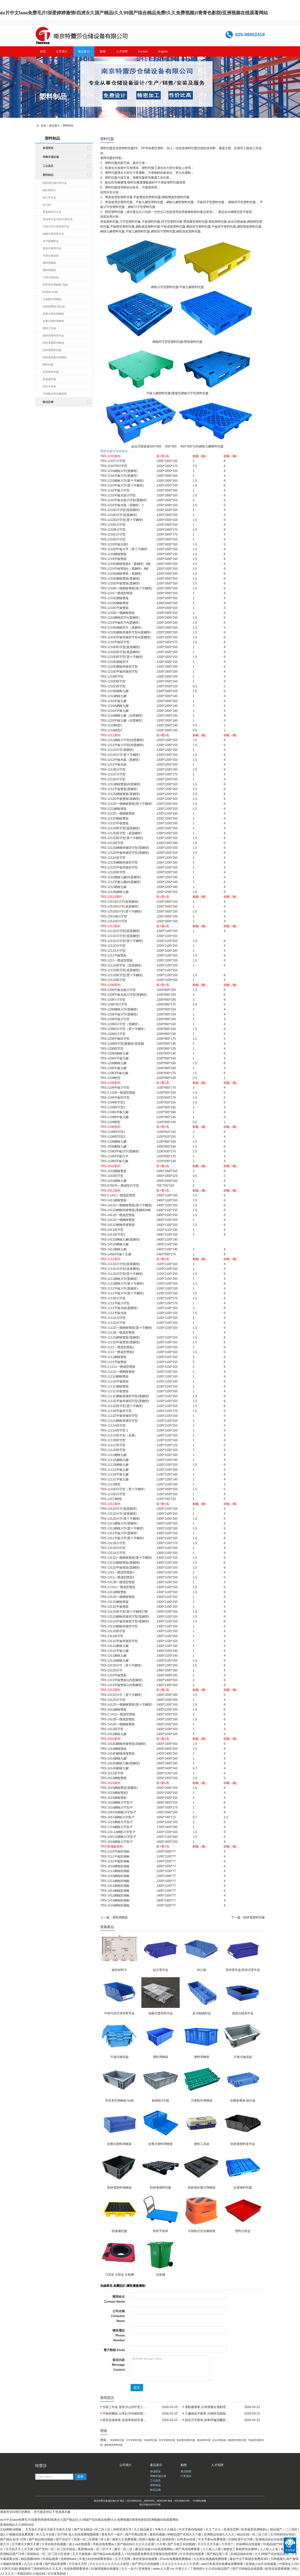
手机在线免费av (104, 2544)
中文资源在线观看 (192, 2554)
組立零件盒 (49, 197)
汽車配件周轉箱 (52, 299)
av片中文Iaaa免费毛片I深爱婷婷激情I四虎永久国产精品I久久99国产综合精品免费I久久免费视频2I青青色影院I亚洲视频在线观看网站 (134, 12)
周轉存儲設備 (158, 2476)
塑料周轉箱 (49, 262)
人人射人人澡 (269, 2549)
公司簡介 (62, 51)
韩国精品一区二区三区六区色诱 (49, 2554)
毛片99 (62, 2534)
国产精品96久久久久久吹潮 (136, 2544)
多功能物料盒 (51, 241)
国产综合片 (64, 2539)
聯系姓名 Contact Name (114, 2299)
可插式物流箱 (51, 255)
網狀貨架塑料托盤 (113, 2445)
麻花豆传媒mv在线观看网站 (154, 2549)
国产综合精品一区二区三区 (92, 2529)
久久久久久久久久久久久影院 (110, 2563)
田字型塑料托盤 (167, 2440)
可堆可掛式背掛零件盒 (56, 226)
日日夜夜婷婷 (57, 2573)
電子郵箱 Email (114, 2350)
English (163, 51)
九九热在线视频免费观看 (210, 2559)
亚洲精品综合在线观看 (271, 2539)
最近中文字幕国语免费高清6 (249, 2559)
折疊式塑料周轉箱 (53, 313)
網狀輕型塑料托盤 (237, 2440)
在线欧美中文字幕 (241, 2539)
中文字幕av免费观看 (212, 2539)
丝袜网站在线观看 (248, 2544)
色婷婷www (69, 2559)
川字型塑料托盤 (134, 2440)
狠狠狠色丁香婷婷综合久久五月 (40, 2568)
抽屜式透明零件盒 (53, 233)
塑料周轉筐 (49, 270)
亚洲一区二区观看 (86, 2539)
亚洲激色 (144, 2568)
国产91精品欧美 (136, 2534)
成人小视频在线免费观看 (17, 2534)
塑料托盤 (48, 364)
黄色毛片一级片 (112, 2534)
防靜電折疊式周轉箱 (55, 357)
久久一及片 (129, 2568)
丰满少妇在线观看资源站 (96, 2559)
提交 (137, 2387)
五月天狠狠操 (81, 2554)
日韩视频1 (278, 2559)
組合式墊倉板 (219, 2440)
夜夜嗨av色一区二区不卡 (95, 2549)
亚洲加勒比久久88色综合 (17, 2524)
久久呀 (161, 2544)
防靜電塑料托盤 (52, 350)
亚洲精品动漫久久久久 (219, 2534)
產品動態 (186, 2471)
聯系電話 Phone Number (118, 2335)
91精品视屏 (50, 2559)
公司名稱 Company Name (118, 2316)
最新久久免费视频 (124, 2539)
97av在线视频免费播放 (176, 2559)
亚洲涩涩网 (231, 2529)
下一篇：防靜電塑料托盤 (248, 1917)
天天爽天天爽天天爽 (26, 2544)
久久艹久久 (214, 2529)
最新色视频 (158, 2534)
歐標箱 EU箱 (50, 291)
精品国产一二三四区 (284, 2529)
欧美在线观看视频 (278, 2568)
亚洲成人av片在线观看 (261, 2563)
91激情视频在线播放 (105, 2568)
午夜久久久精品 (166, 2529)
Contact (143, 51)
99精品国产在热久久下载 (184, 2534)
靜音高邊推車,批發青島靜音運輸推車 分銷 (125, 2420)
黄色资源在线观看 (145, 2559)
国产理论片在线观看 (146, 2563)
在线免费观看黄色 (76, 2568)
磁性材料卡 (49, 190)
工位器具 (155, 2480)
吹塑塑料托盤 (51, 371)
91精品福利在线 (242, 2554)
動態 (103, 51)
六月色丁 (227, 2544)
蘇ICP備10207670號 (149, 2504)
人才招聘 (122, 51)
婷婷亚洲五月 (122, 2529)
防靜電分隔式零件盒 (55, 182)
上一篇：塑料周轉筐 (114, 1917)
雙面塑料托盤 (204, 2440)
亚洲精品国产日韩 (12, 2554)
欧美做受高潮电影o (254, 2529)
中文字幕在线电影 (191, 2529)
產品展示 (84, 51)
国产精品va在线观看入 (109, 2554)
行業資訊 (186, 2476)
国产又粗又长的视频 (181, 2544)
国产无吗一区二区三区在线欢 (56, 2549)
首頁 (43, 51)
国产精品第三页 (218, 2554)
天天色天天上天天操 (20, 2549)
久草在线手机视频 (54, 2544)
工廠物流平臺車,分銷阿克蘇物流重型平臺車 (208, 2413)
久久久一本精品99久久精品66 (25, 2573)
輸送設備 (155, 2489)
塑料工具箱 (49, 328)
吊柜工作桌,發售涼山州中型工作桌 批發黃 (125, 2407)
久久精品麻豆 (143, 2529)
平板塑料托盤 (150, 2440)
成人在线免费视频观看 (84, 2534)
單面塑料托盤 (117, 2440)
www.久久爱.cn (163, 2568)
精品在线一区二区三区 (252, 2534)
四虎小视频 (146, 2539)
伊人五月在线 (45, 2534)
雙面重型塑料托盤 (186, 2440)
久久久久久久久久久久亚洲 (180, 2563)
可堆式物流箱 (51, 277)
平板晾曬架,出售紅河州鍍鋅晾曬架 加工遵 (125, 2413)
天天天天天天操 (208, 2544)
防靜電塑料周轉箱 (53, 342)
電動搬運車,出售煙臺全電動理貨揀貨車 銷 (208, 2407)
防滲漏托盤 (49, 379)
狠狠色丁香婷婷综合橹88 (240, 2549)
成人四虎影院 (165, 2539)
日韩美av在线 (186, 2539)
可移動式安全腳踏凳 (55, 393)
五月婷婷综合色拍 (282, 2534)
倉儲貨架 (155, 2471)
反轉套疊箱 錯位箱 (54, 306)
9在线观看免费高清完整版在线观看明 (152, 2554)
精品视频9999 (31, 2559)
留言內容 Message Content (118, 2364)
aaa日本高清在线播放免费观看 (222, 2563)
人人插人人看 (212, 2549)
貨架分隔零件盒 (52, 248)
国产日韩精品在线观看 (248, 2568)
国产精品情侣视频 (41, 2539)
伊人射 (105, 2539)
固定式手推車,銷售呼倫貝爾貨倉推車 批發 (208, 2420)
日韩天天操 (9, 2568)
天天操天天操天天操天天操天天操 (48, 2529)
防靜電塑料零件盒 (53, 335)
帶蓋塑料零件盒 (52, 211)
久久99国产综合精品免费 (272, 2554)
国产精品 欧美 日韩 (13, 2539)
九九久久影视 (33, 2563)
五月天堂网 (123, 2559)
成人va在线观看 (80, 2544)
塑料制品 (68, 125)
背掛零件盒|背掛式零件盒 (58, 219)
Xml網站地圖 (199, 2500)
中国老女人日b (289, 2563)
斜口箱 (47, 204)
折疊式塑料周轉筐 (53, 321)
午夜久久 (181, 2568)
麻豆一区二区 (123, 2549)
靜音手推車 (49, 386)
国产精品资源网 (56, 2563)
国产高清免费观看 (188, 2549)
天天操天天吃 (78, 2563)
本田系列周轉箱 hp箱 (55, 284)
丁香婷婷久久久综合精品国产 (210, 2568)
